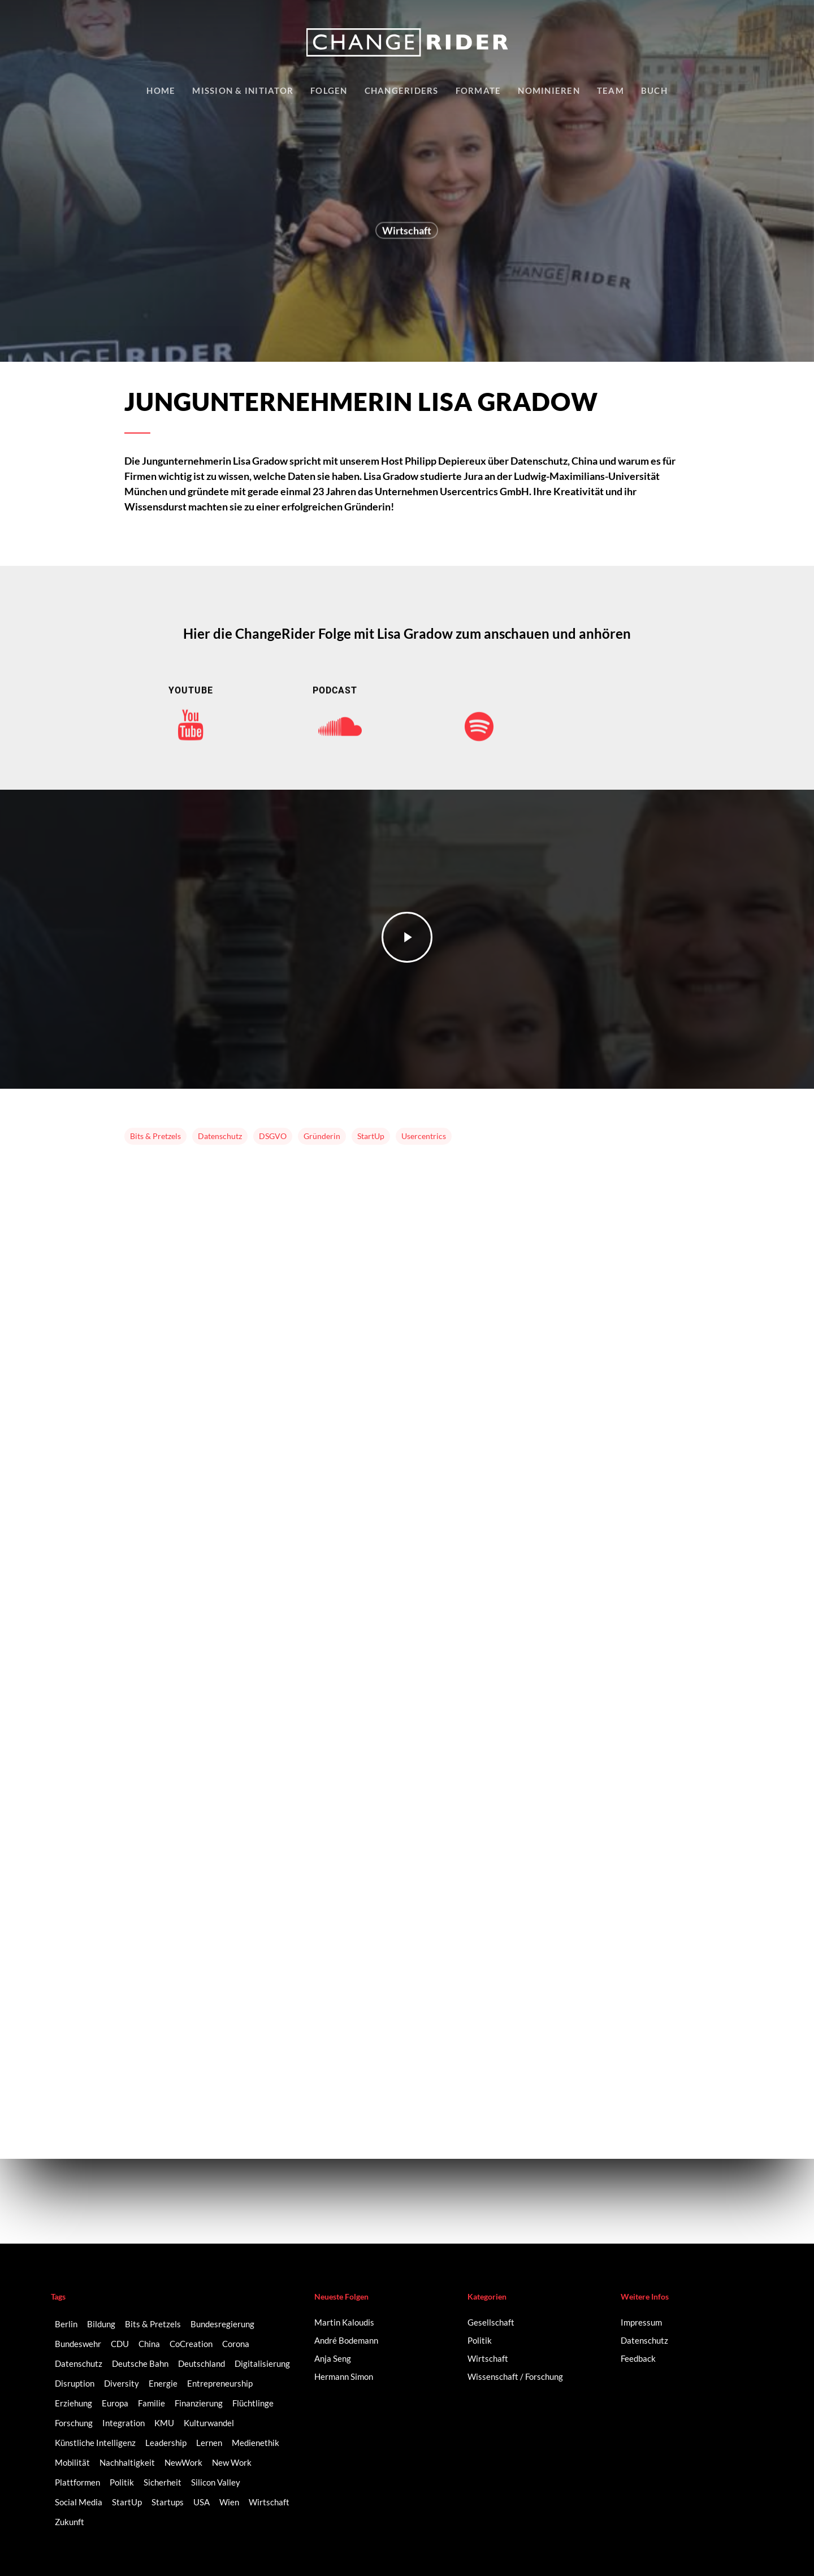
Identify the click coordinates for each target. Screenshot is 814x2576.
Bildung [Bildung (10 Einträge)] (101, 2324)
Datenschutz (220, 1136)
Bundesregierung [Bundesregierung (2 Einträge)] (222, 2324)
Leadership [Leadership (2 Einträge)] (166, 2443)
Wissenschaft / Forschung (515, 2376)
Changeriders (402, 90)
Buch (654, 90)
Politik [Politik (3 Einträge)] (122, 2482)
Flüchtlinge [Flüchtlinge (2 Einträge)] (253, 2403)
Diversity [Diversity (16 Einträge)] (121, 2383)
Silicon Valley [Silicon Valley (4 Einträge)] (215, 2482)
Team (610, 90)
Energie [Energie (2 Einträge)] (163, 2383)
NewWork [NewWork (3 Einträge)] (183, 2462)
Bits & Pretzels (155, 1136)
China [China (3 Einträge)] (149, 2344)
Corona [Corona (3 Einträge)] (235, 2344)
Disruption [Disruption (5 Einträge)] (74, 2383)
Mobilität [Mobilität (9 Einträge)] (72, 2462)
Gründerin (322, 1136)
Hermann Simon (343, 2376)
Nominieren (549, 90)
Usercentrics (423, 1136)
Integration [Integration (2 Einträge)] (123, 2423)
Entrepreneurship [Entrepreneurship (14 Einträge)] (220, 2383)
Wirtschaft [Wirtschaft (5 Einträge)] (269, 2502)
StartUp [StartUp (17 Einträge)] (127, 2502)
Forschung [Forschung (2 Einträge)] (74, 2423)
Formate (478, 90)
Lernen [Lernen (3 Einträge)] (209, 2443)
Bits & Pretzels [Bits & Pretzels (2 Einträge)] (153, 2324)
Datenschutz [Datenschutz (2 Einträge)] (78, 2363)
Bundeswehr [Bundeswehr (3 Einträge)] (78, 2344)
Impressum (641, 2322)
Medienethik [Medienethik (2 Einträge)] (255, 2443)
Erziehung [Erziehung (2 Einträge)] (73, 2403)
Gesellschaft (490, 2322)
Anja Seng (332, 2358)
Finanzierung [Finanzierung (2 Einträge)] (199, 2403)
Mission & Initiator (242, 90)
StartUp (370, 1136)
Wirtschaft (406, 233)
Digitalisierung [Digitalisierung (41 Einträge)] (262, 2363)
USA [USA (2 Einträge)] (201, 2502)
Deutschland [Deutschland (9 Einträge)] (201, 2363)
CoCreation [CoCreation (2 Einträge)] (191, 2344)
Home (160, 90)
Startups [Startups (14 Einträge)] (167, 2502)
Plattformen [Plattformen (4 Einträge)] (77, 2482)
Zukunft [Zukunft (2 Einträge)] (69, 2522)
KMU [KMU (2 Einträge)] (164, 2423)
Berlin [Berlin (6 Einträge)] (66, 2324)
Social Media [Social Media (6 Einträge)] (78, 2502)
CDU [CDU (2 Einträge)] (120, 2344)
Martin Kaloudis (344, 2322)
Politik (479, 2340)
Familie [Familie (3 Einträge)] (151, 2403)
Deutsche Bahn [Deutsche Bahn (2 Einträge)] (140, 2363)
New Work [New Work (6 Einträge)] (232, 2462)
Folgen (329, 90)
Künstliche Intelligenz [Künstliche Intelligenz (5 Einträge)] (95, 2443)
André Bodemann (346, 2340)
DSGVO (273, 1136)
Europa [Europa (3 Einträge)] (115, 2403)
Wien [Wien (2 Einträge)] (229, 2502)
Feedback (638, 2358)
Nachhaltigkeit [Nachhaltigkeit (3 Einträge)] (127, 2462)
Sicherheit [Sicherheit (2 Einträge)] (162, 2482)
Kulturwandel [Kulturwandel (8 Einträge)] (209, 2423)
